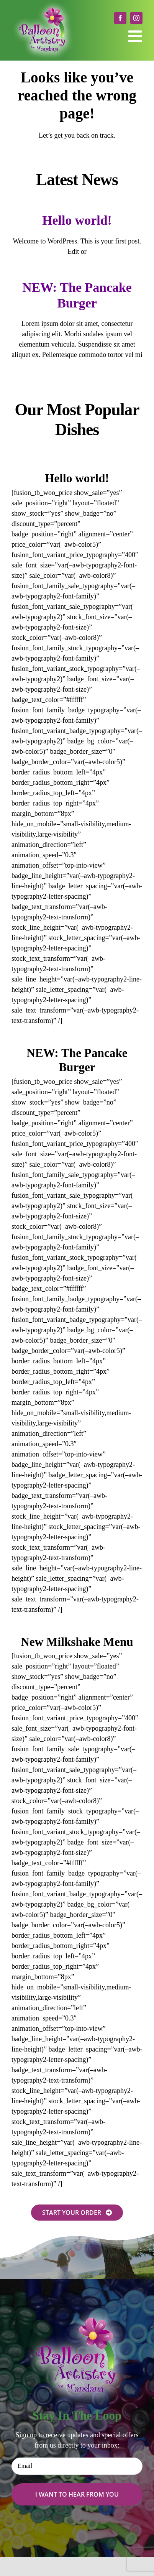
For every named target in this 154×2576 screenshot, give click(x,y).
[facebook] (120, 18)
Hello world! (77, 220)
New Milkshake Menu (77, 1642)
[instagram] (136, 18)
